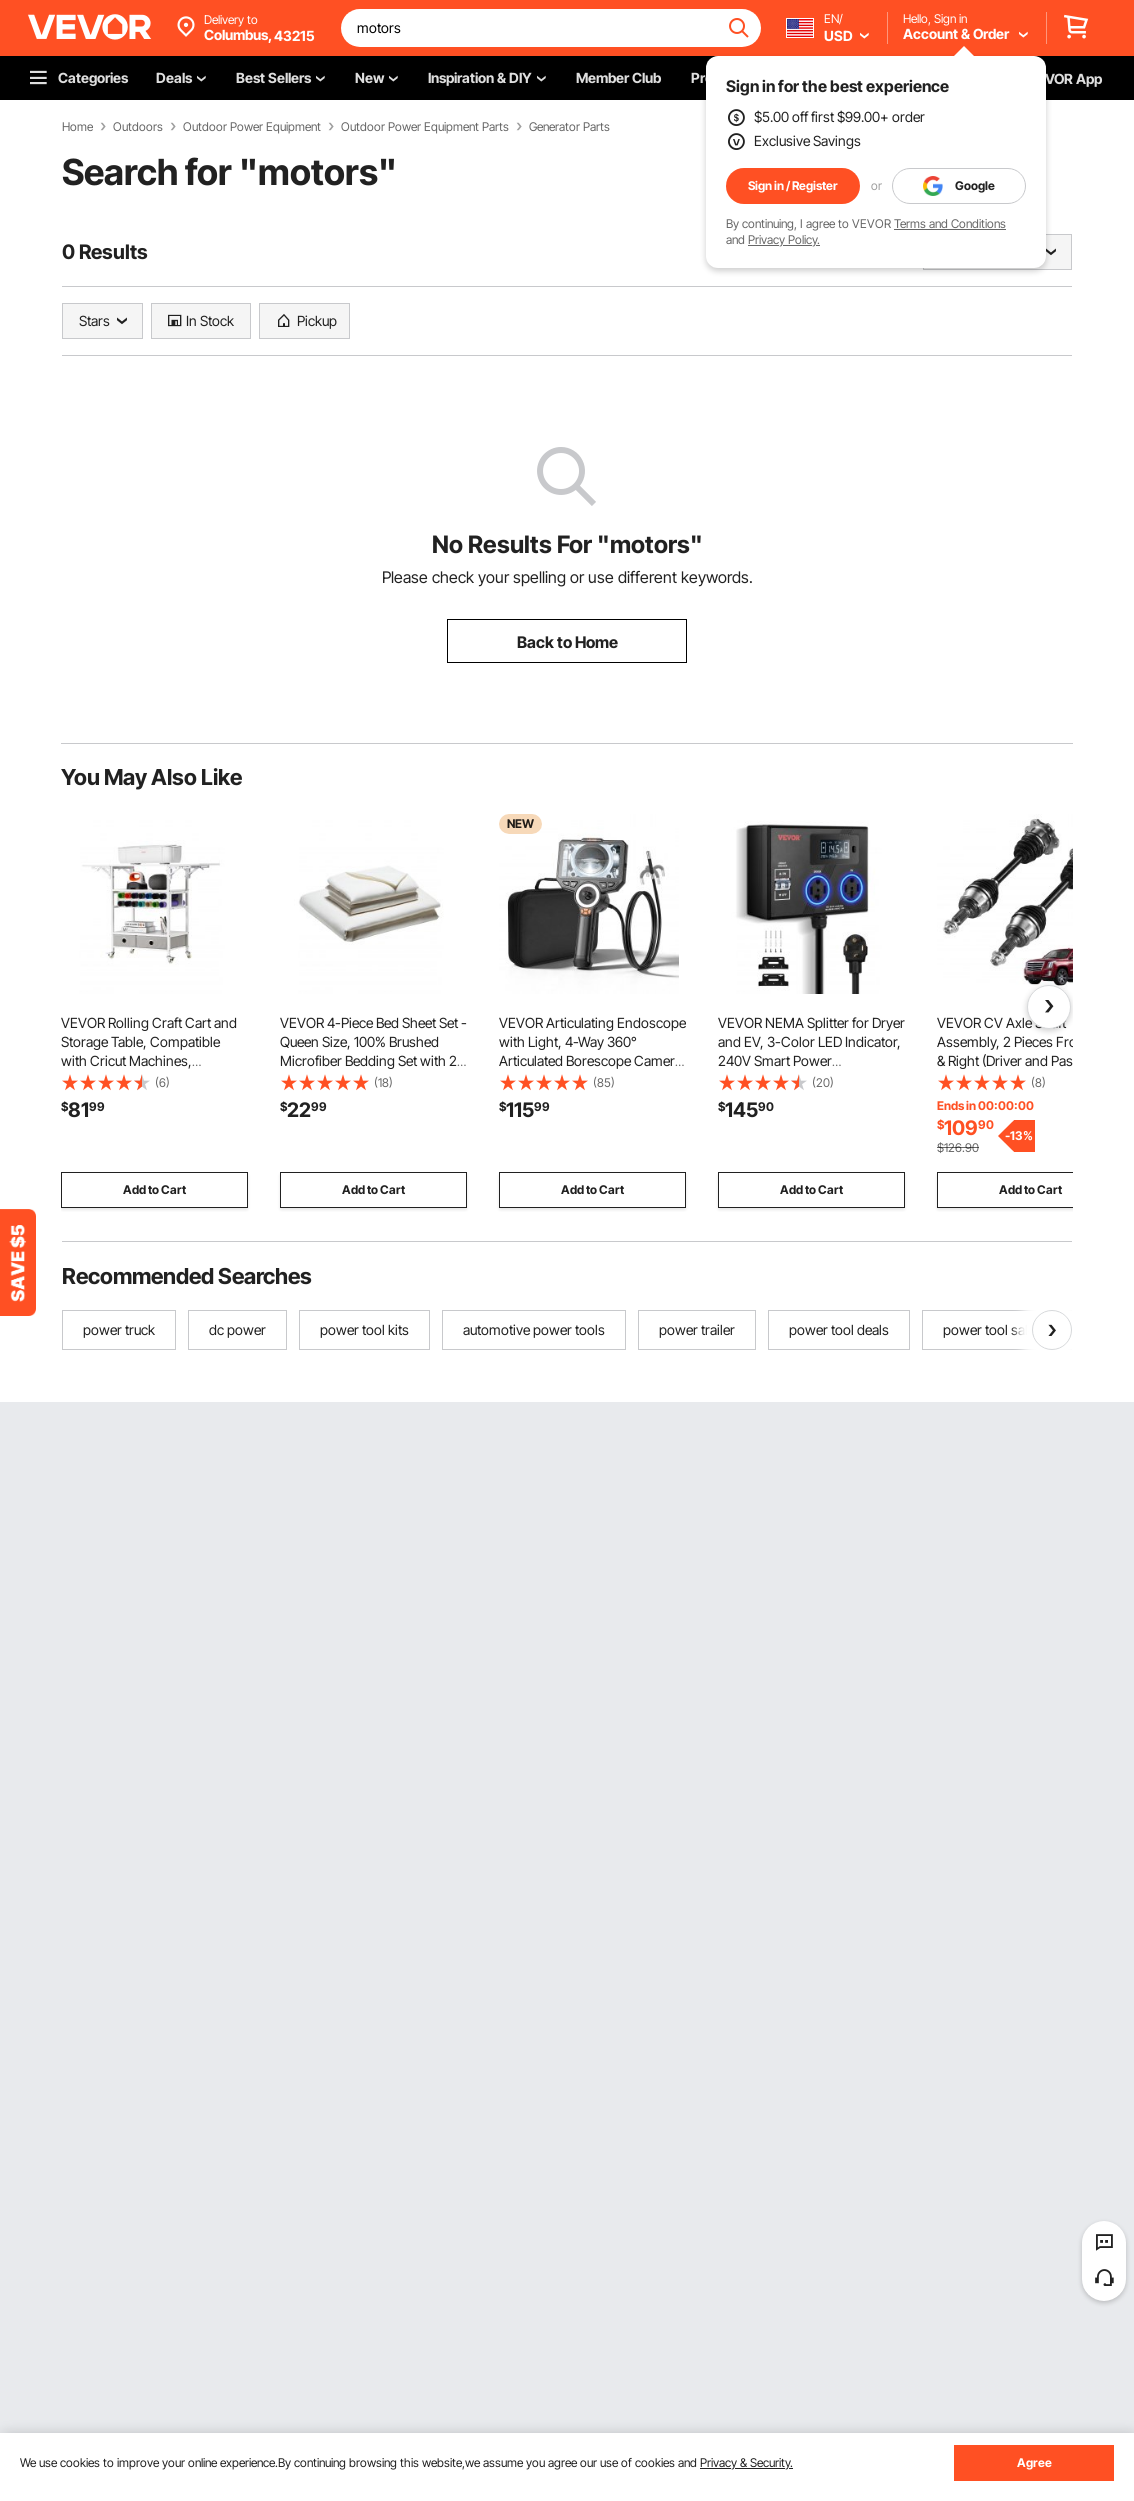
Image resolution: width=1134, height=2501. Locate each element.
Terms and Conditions (950, 223)
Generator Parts (569, 127)
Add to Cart (154, 1189)
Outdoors (138, 127)
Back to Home (567, 642)
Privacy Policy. (784, 239)
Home (77, 127)
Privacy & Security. (746, 2462)
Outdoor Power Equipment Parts (425, 127)
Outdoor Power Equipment (252, 127)
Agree (1034, 2462)
